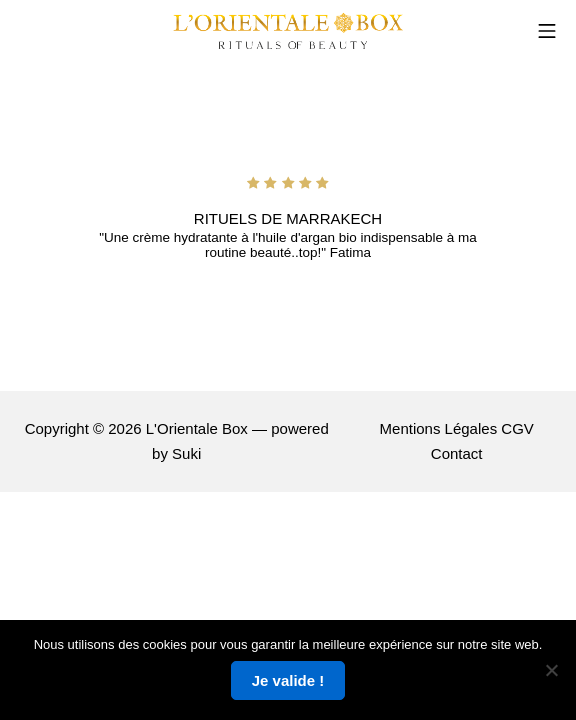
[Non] (551, 670)
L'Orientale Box (197, 428)
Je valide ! (288, 680)
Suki (186, 453)
